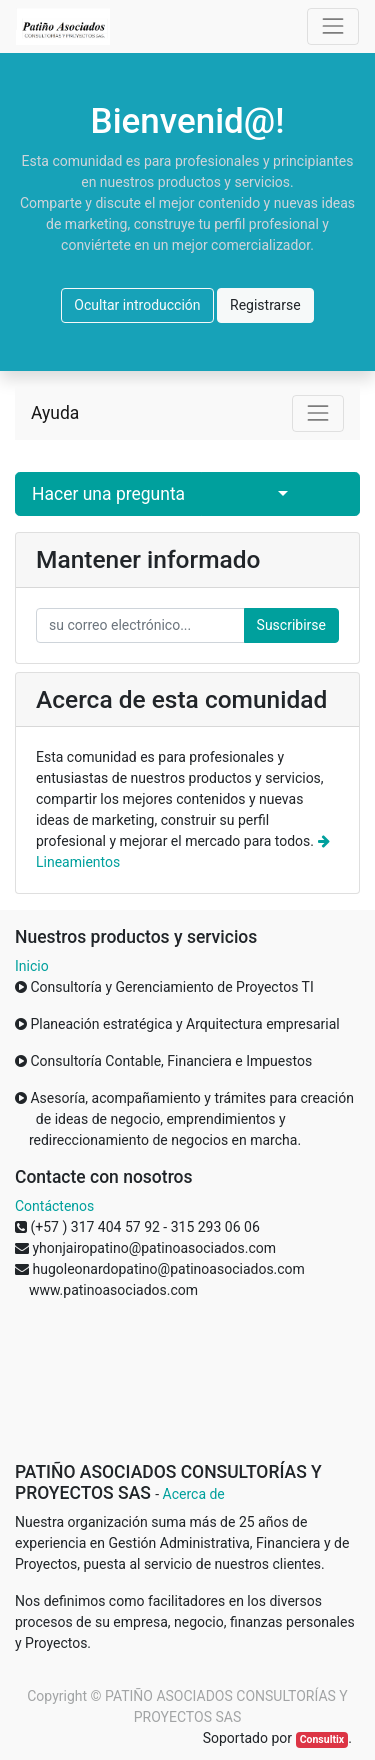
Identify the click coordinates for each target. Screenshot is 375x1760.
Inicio (32, 966)
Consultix (322, 1739)
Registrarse (265, 305)
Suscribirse (291, 625)
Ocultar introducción (137, 305)
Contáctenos (54, 1206)
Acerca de (194, 1494)
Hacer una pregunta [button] (108, 494)
